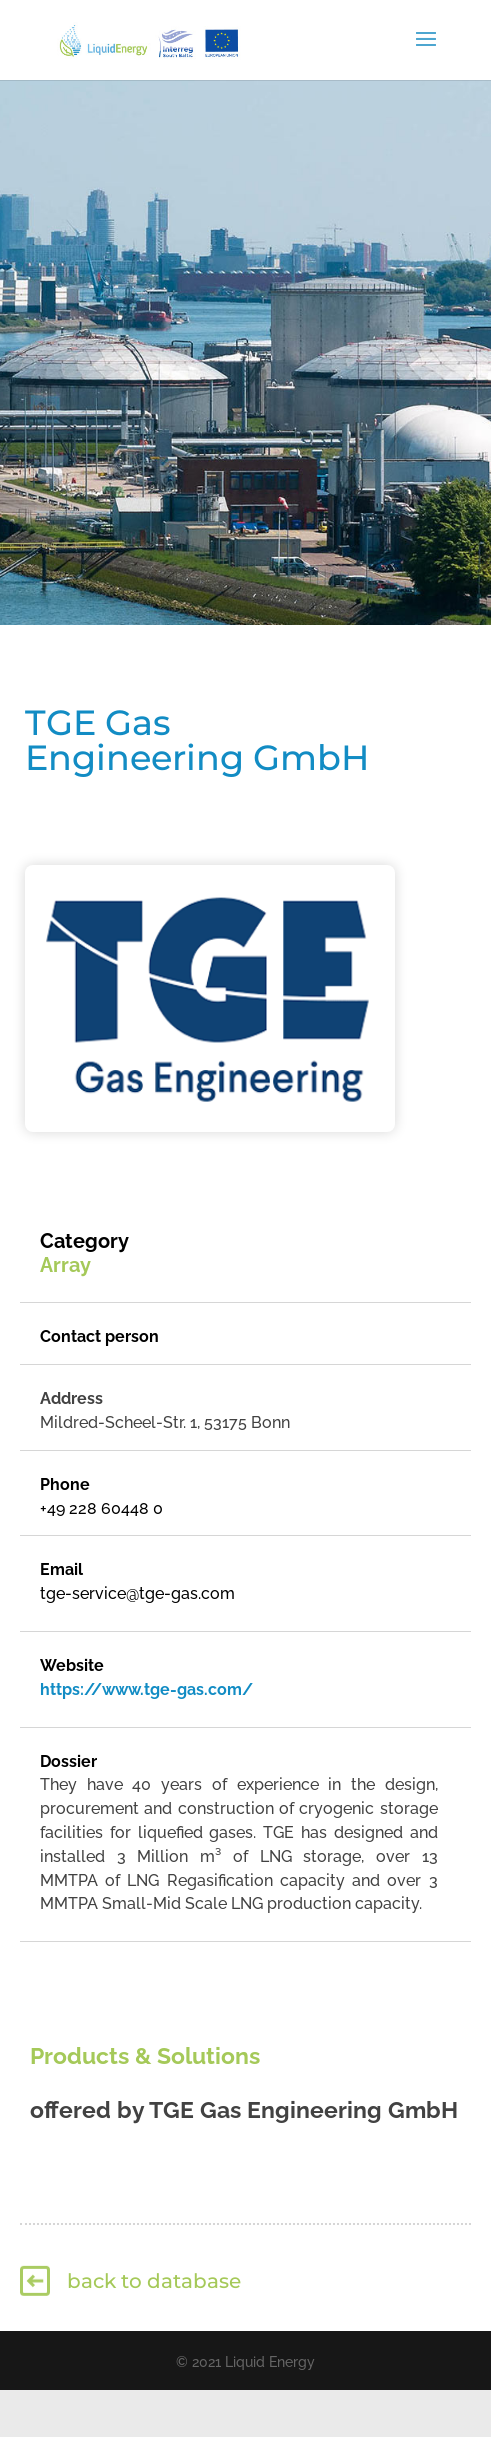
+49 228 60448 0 (101, 1508)
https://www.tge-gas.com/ (146, 1689)
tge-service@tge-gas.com (137, 1593)
